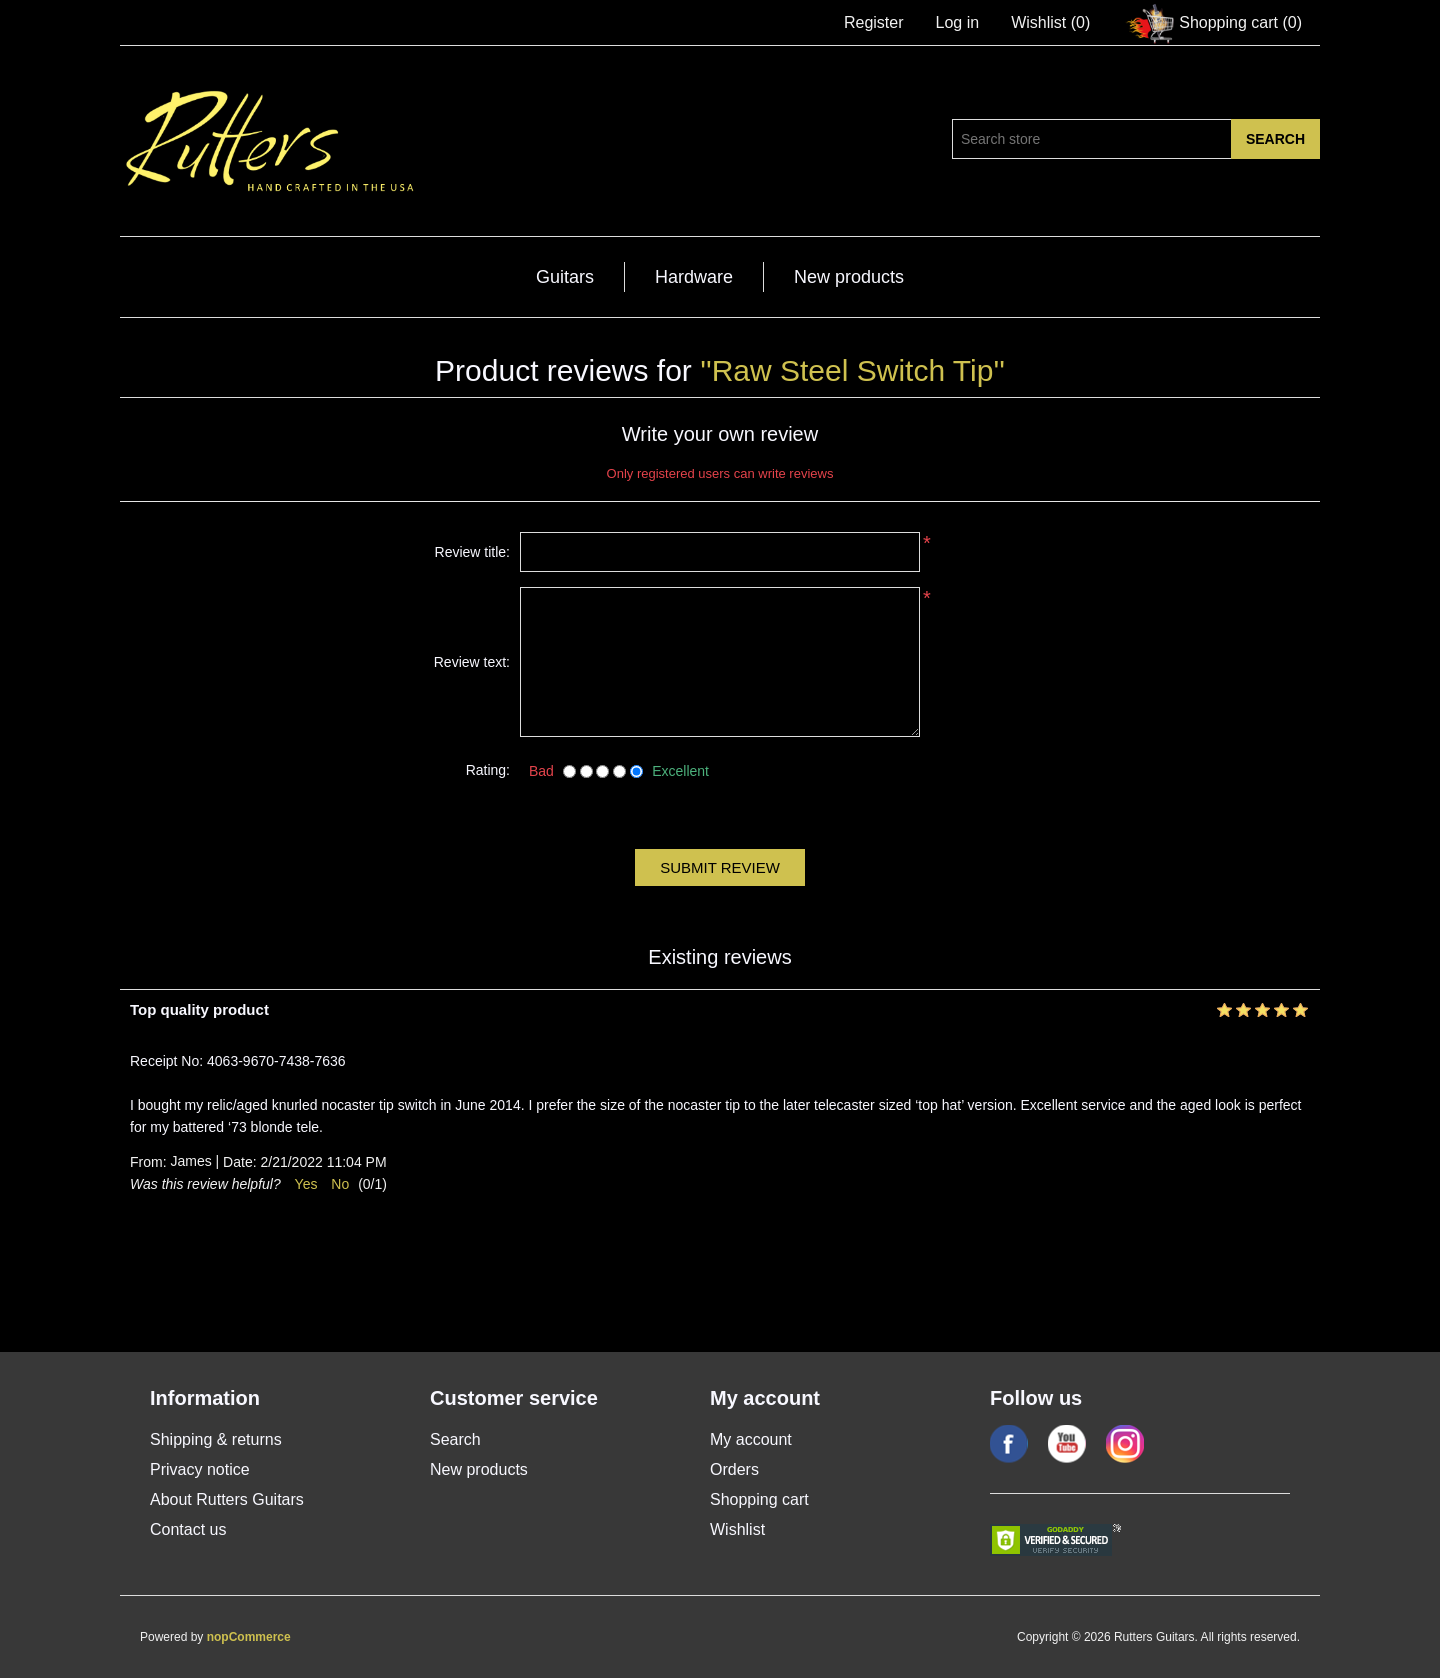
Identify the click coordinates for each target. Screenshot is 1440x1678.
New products (849, 277)
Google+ (1125, 1444)
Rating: (488, 770)
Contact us (188, 1529)
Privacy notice (200, 1469)
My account (751, 1439)
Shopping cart (759, 1499)
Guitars (565, 277)
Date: (239, 1163)
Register (874, 22)
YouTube (1067, 1444)
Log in (958, 22)
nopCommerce (249, 1637)
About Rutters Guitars (227, 1499)
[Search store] (1092, 139)
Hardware (694, 277)
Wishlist (737, 1529)
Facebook (1009, 1444)
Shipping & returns (216, 1439)
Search (455, 1439)
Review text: (472, 662)
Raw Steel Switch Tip (853, 370)
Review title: (472, 552)
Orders (734, 1469)
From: (148, 1163)
